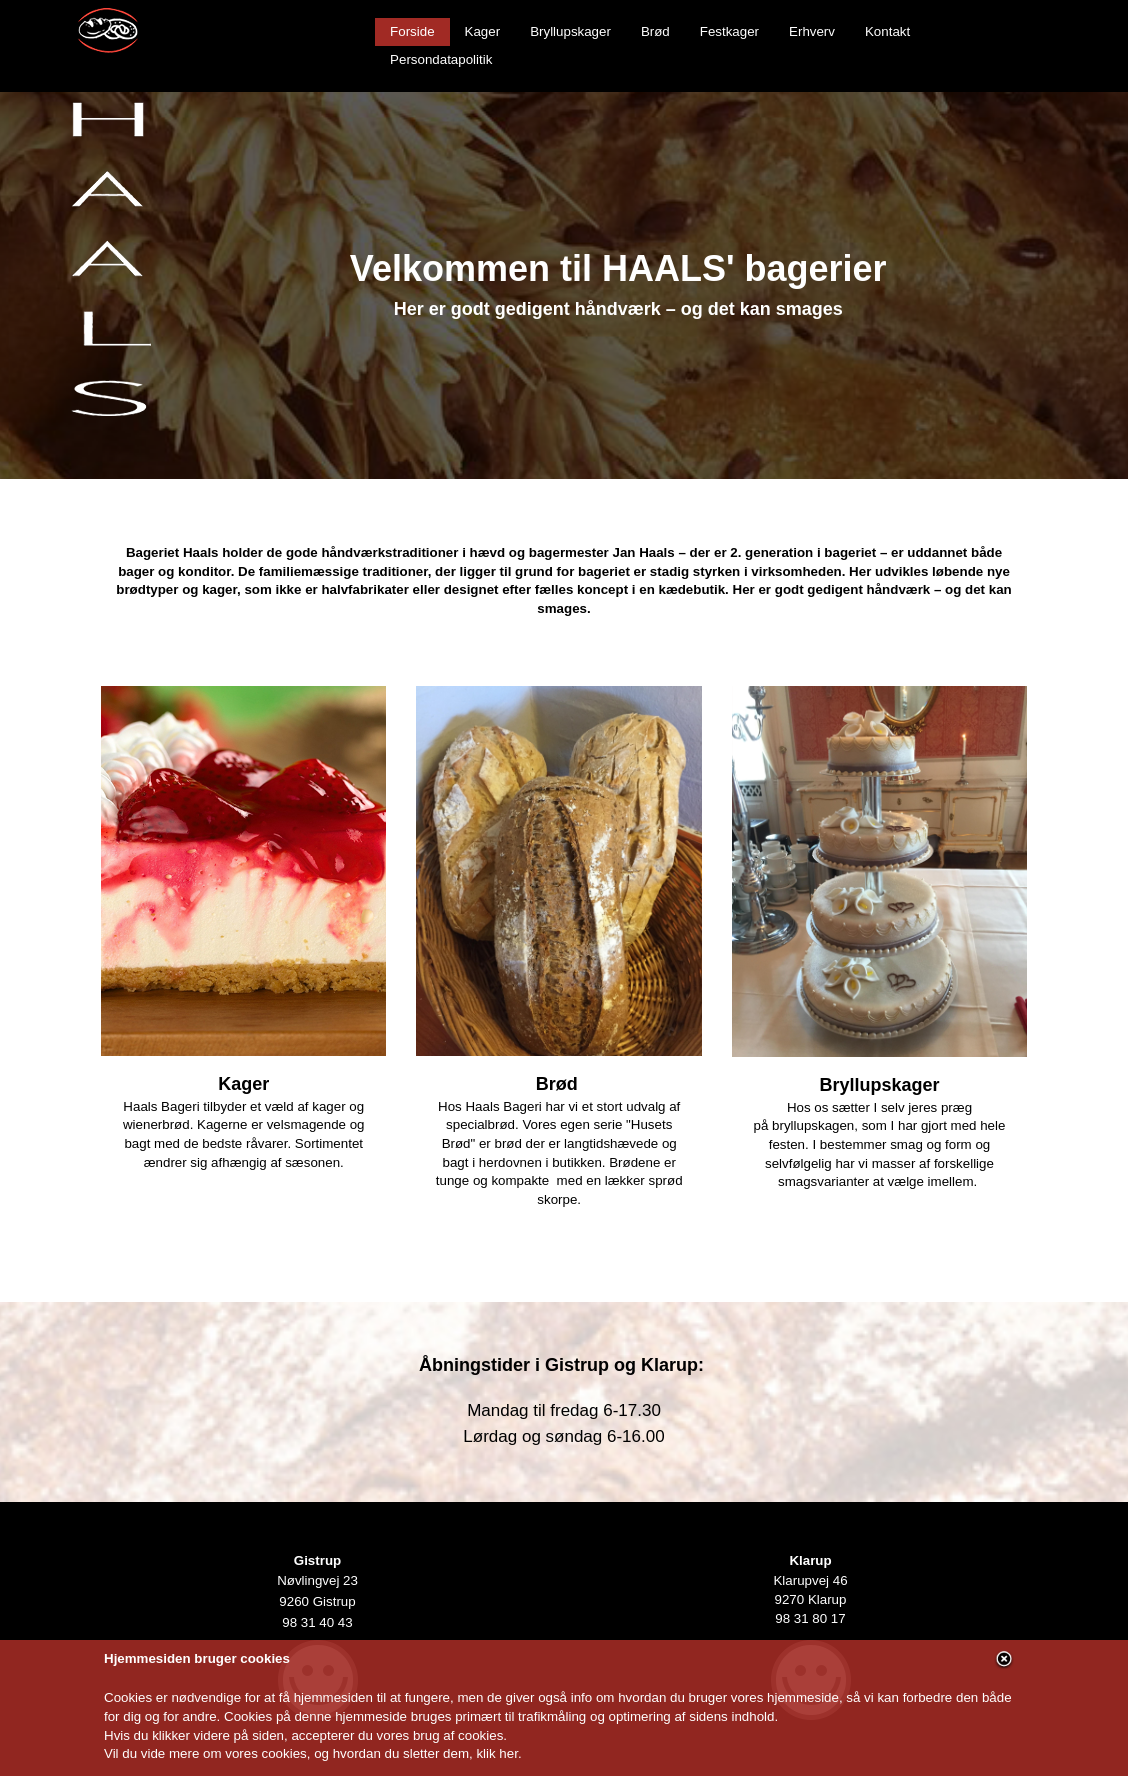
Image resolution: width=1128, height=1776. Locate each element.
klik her (496, 1753)
